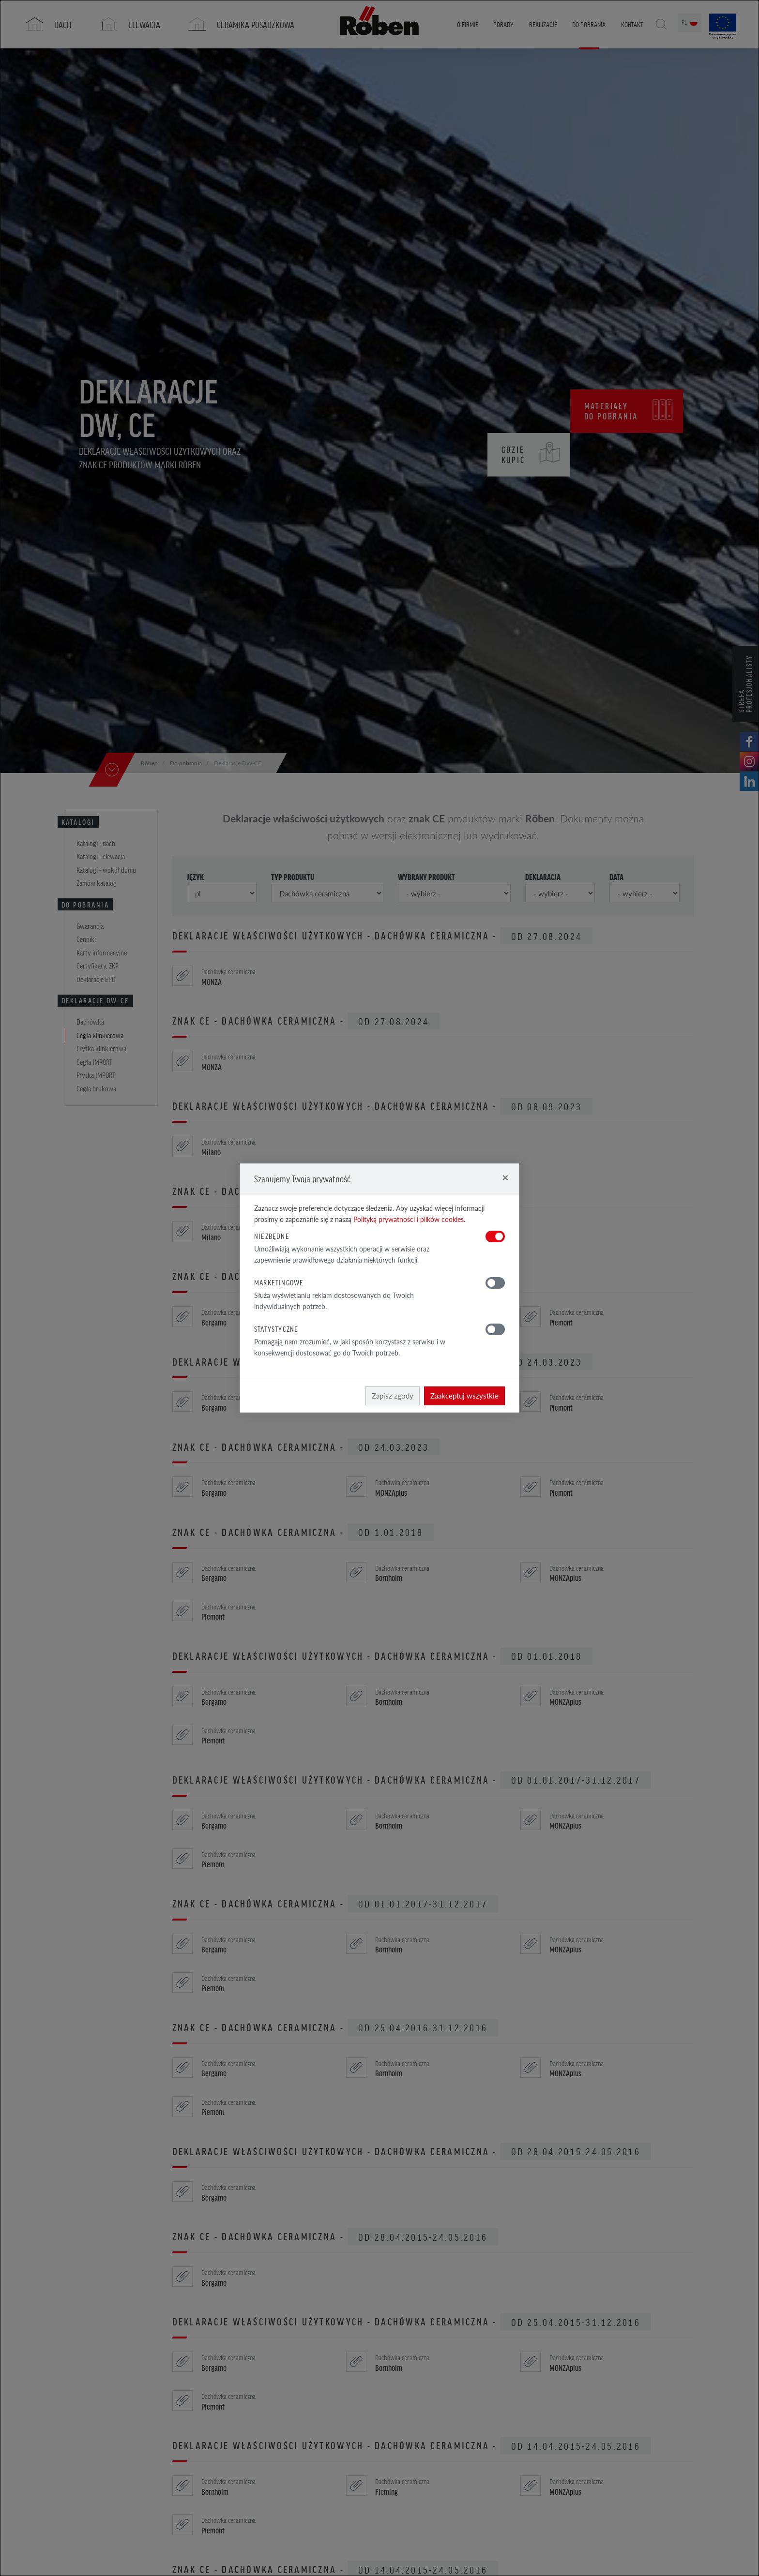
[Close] (505, 1177)
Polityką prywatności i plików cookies (408, 1219)
